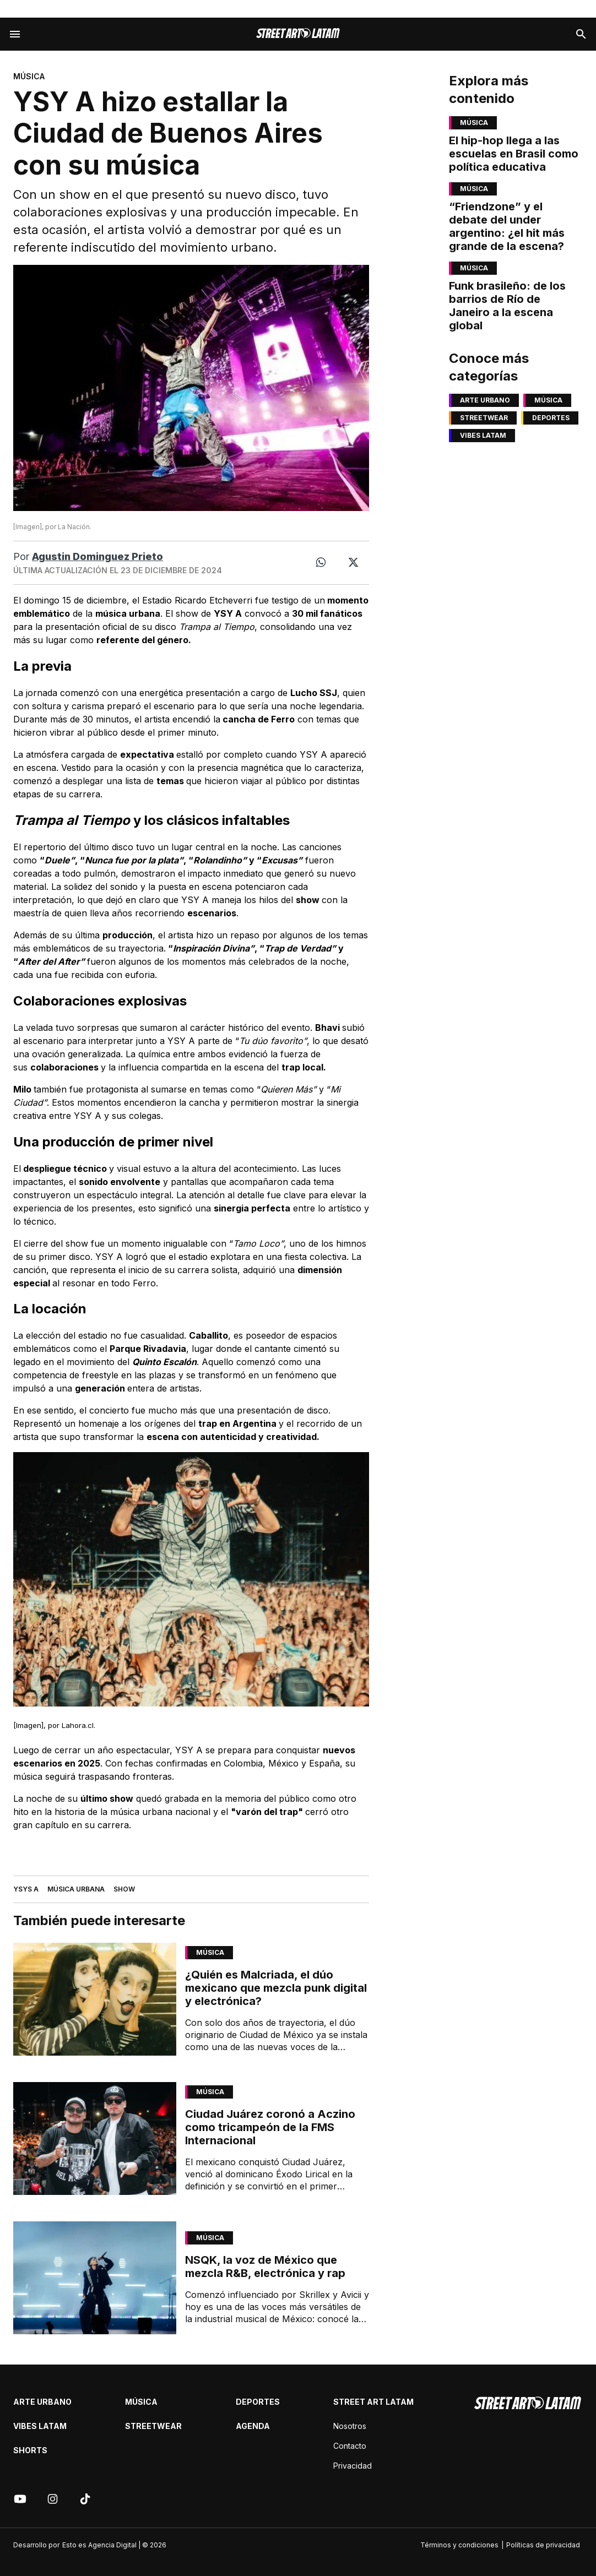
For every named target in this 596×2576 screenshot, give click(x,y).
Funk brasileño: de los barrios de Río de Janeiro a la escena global (507, 305)
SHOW (124, 1889)
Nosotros (349, 2426)
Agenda (253, 2426)
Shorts (30, 2450)
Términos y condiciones (459, 2545)
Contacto (349, 2445)
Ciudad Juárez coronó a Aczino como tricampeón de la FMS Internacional (270, 2127)
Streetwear (484, 418)
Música (210, 1952)
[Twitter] (353, 563)
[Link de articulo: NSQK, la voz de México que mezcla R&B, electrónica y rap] (94, 2277)
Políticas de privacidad (543, 2545)
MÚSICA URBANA (76, 1889)
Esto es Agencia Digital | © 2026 (114, 2545)
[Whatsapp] (321, 563)
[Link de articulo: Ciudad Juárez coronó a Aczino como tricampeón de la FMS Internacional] (94, 2138)
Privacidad (352, 2465)
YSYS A (26, 1889)
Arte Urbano (485, 400)
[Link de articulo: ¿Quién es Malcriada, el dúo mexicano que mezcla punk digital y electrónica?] (94, 1999)
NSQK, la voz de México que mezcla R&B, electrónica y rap (265, 2266)
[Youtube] (20, 2499)
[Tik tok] (85, 2499)
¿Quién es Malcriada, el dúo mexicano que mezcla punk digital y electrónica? (276, 1988)
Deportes (551, 418)
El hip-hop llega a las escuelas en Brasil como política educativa (513, 153)
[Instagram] (52, 2499)
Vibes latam (483, 435)
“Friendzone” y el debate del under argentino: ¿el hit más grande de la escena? (507, 226)
